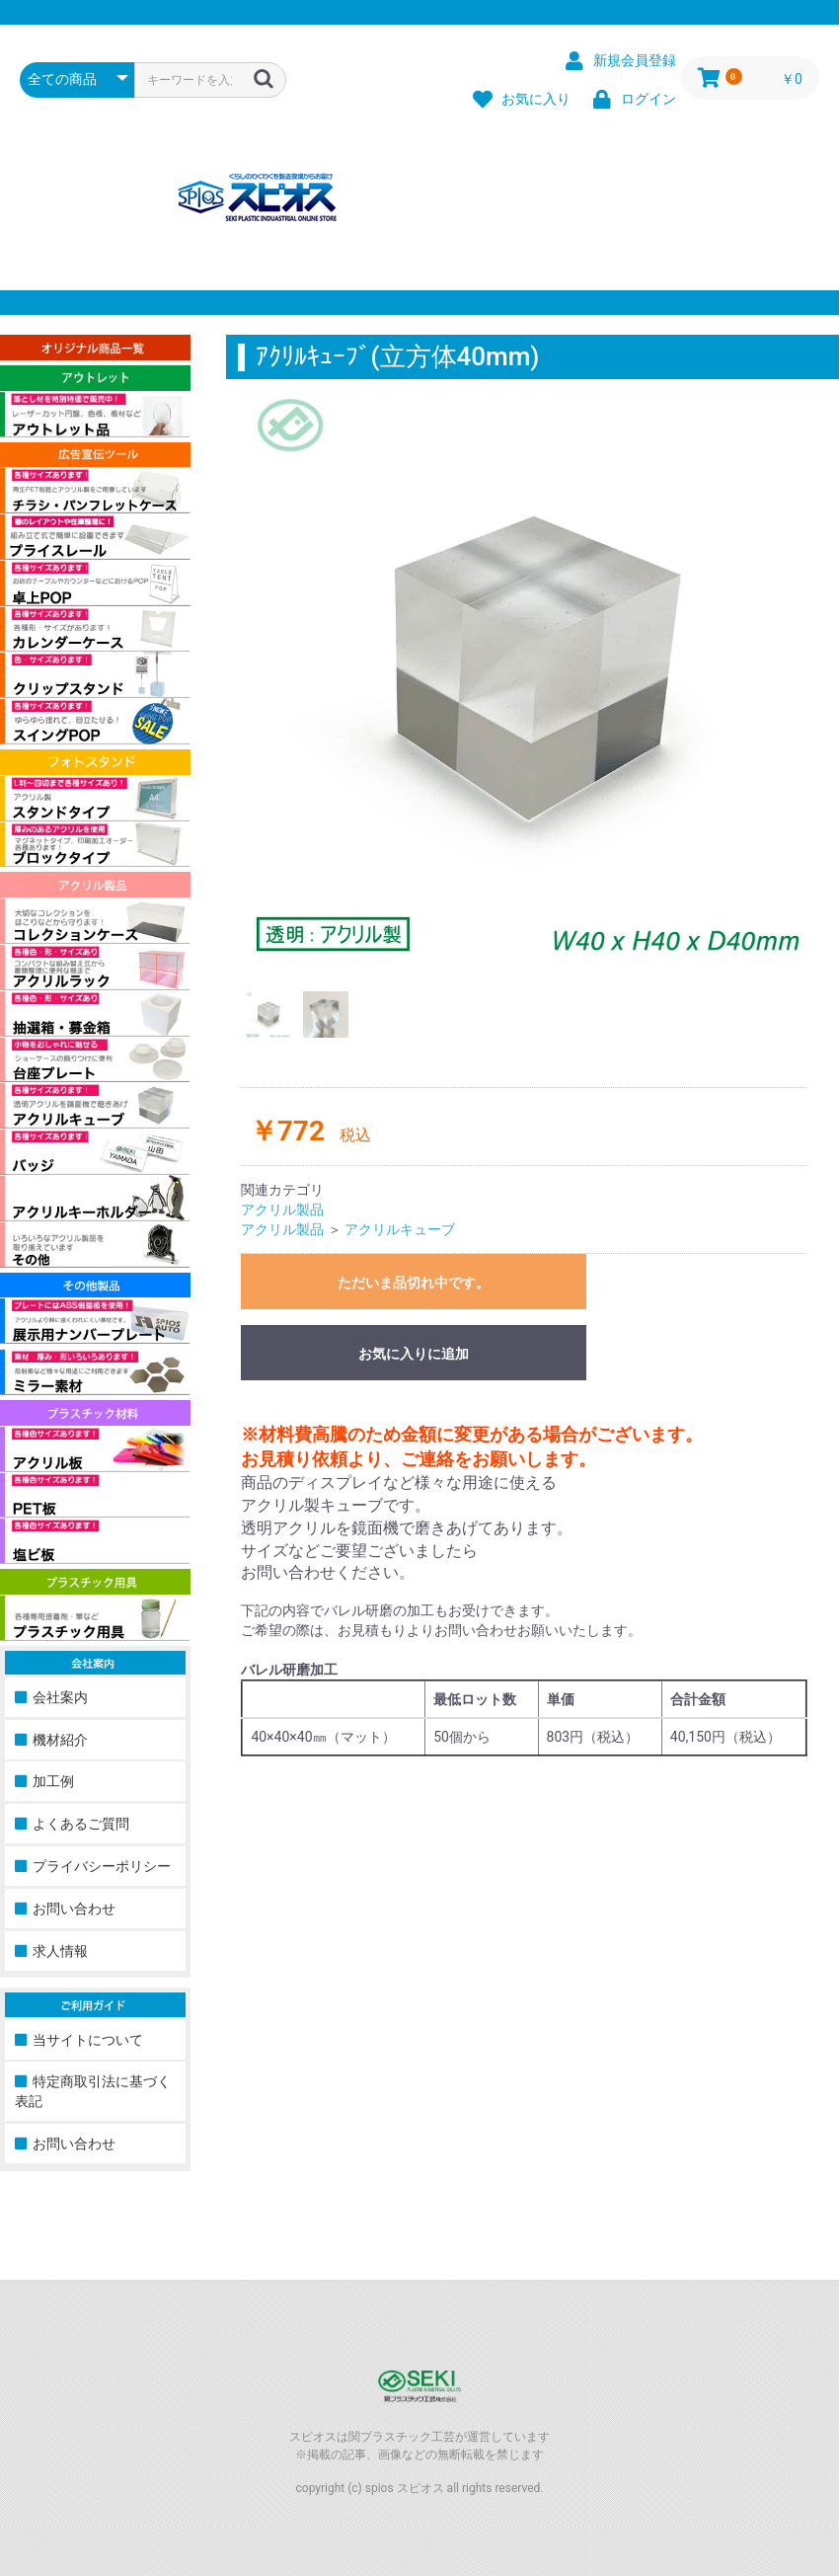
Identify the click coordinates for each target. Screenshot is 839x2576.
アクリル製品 (282, 1209)
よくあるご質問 (81, 1824)
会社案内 (60, 1697)
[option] (533, 674)
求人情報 (60, 1951)
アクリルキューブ (399, 1229)
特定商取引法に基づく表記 (93, 2091)
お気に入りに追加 (413, 1354)
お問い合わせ (74, 1908)
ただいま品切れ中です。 (414, 1282)
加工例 (53, 1781)
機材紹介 (60, 1740)
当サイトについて (88, 2040)
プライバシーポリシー (102, 1866)
